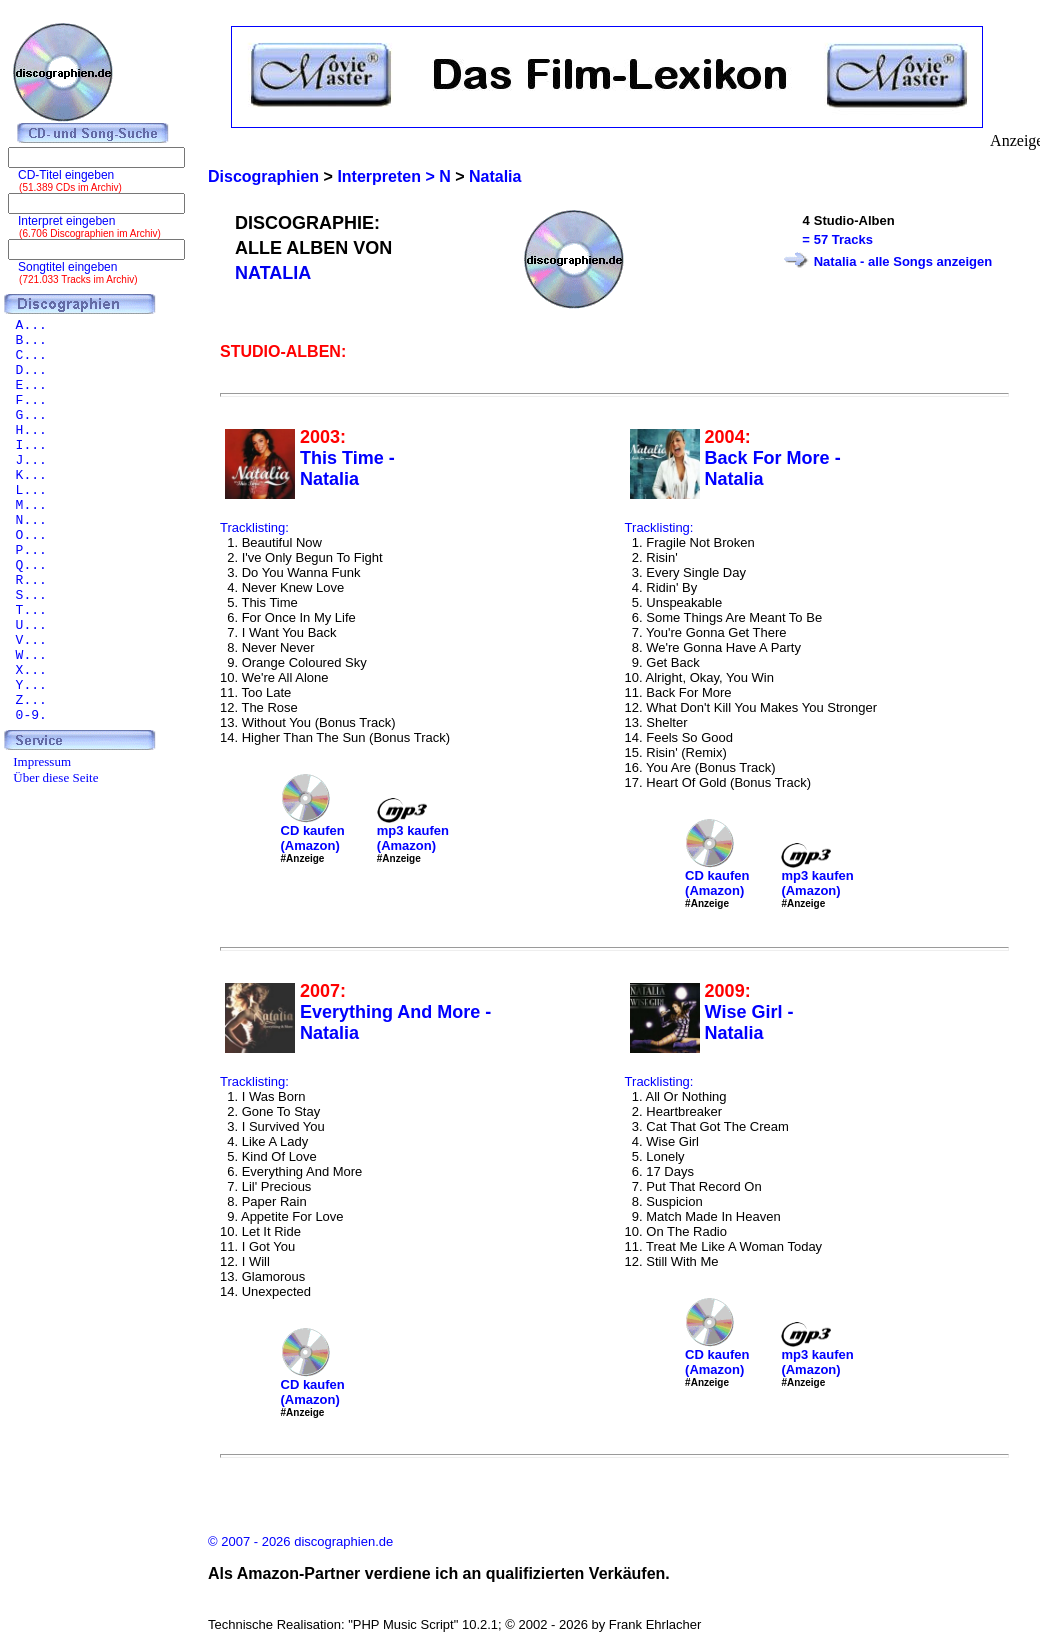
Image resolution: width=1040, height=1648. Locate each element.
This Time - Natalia (347, 468)
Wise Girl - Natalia (749, 1022)
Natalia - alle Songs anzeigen (903, 261)
